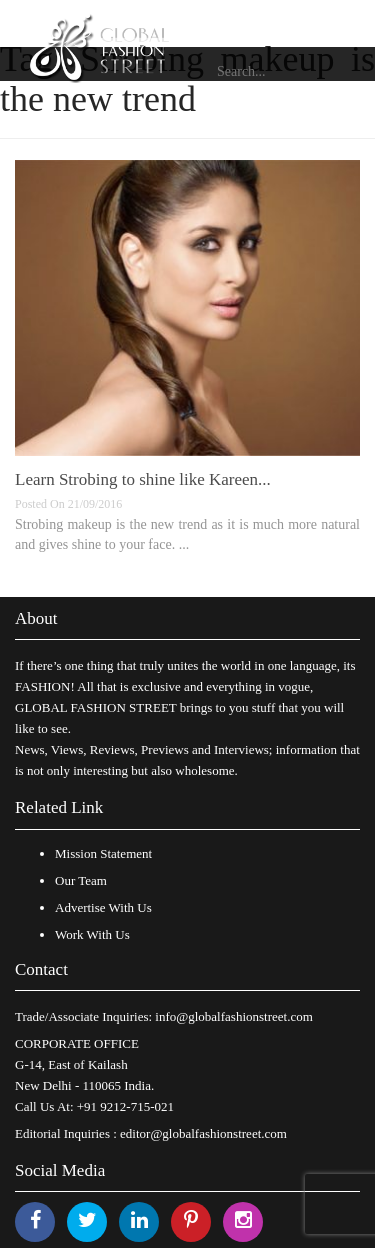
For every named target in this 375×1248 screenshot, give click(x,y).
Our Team (81, 880)
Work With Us (92, 934)
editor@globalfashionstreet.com (203, 1133)
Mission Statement (103, 853)
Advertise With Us (103, 907)
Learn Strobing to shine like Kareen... (143, 479)
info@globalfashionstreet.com (233, 1016)
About (36, 618)
